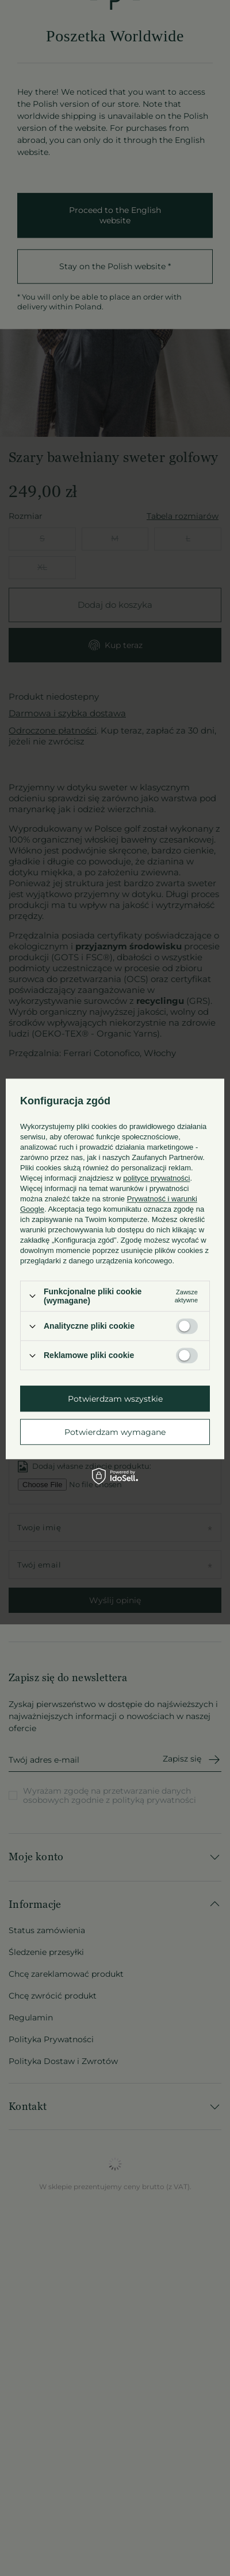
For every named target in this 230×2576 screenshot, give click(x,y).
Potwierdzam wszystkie (115, 1399)
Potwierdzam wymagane (115, 1432)
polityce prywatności (156, 1178)
